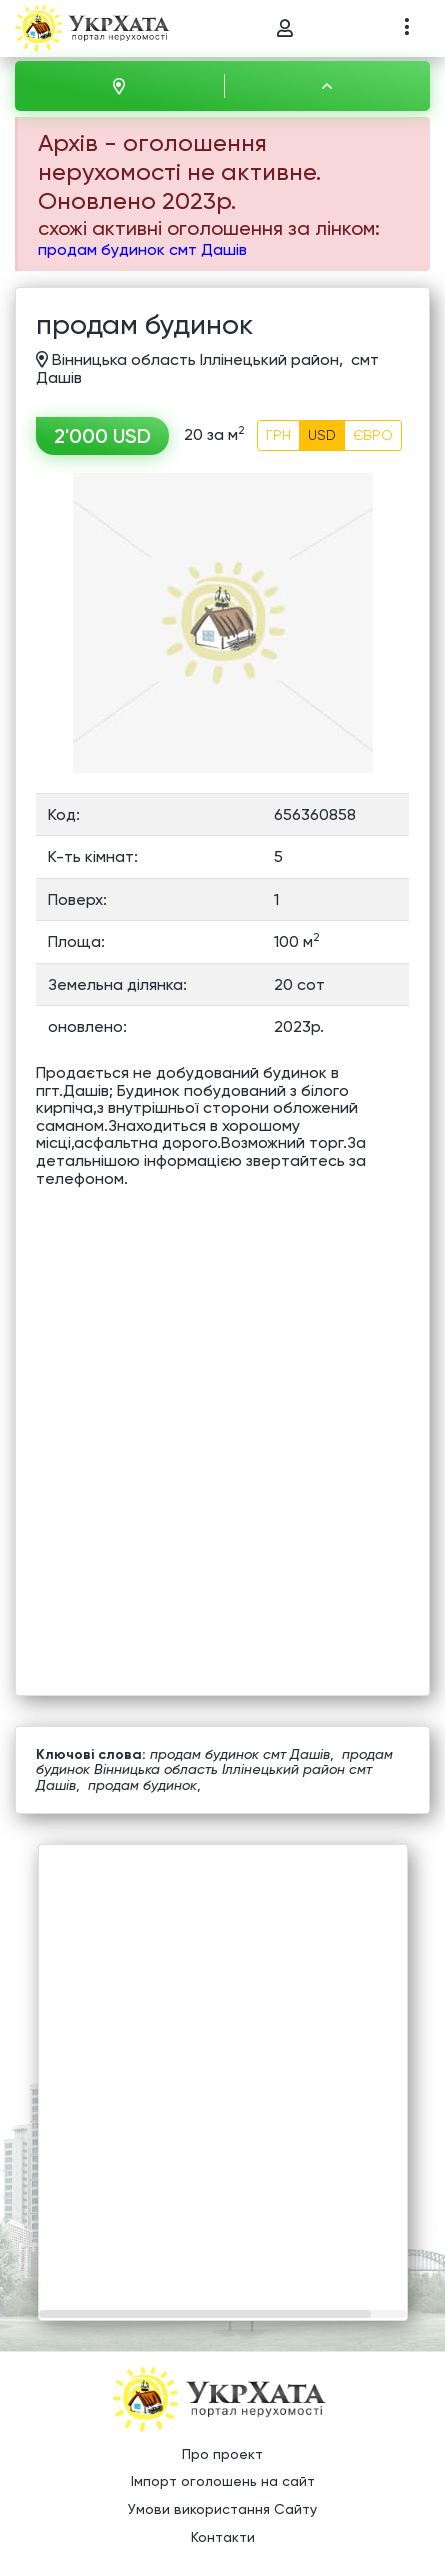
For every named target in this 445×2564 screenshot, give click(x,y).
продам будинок (142, 1785)
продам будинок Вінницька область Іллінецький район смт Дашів (214, 1769)
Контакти (223, 2537)
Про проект (222, 2454)
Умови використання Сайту (222, 2509)
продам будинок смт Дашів (142, 249)
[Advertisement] (222, 2067)
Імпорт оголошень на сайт (223, 2482)
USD (322, 435)
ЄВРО (373, 435)
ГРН (278, 435)
